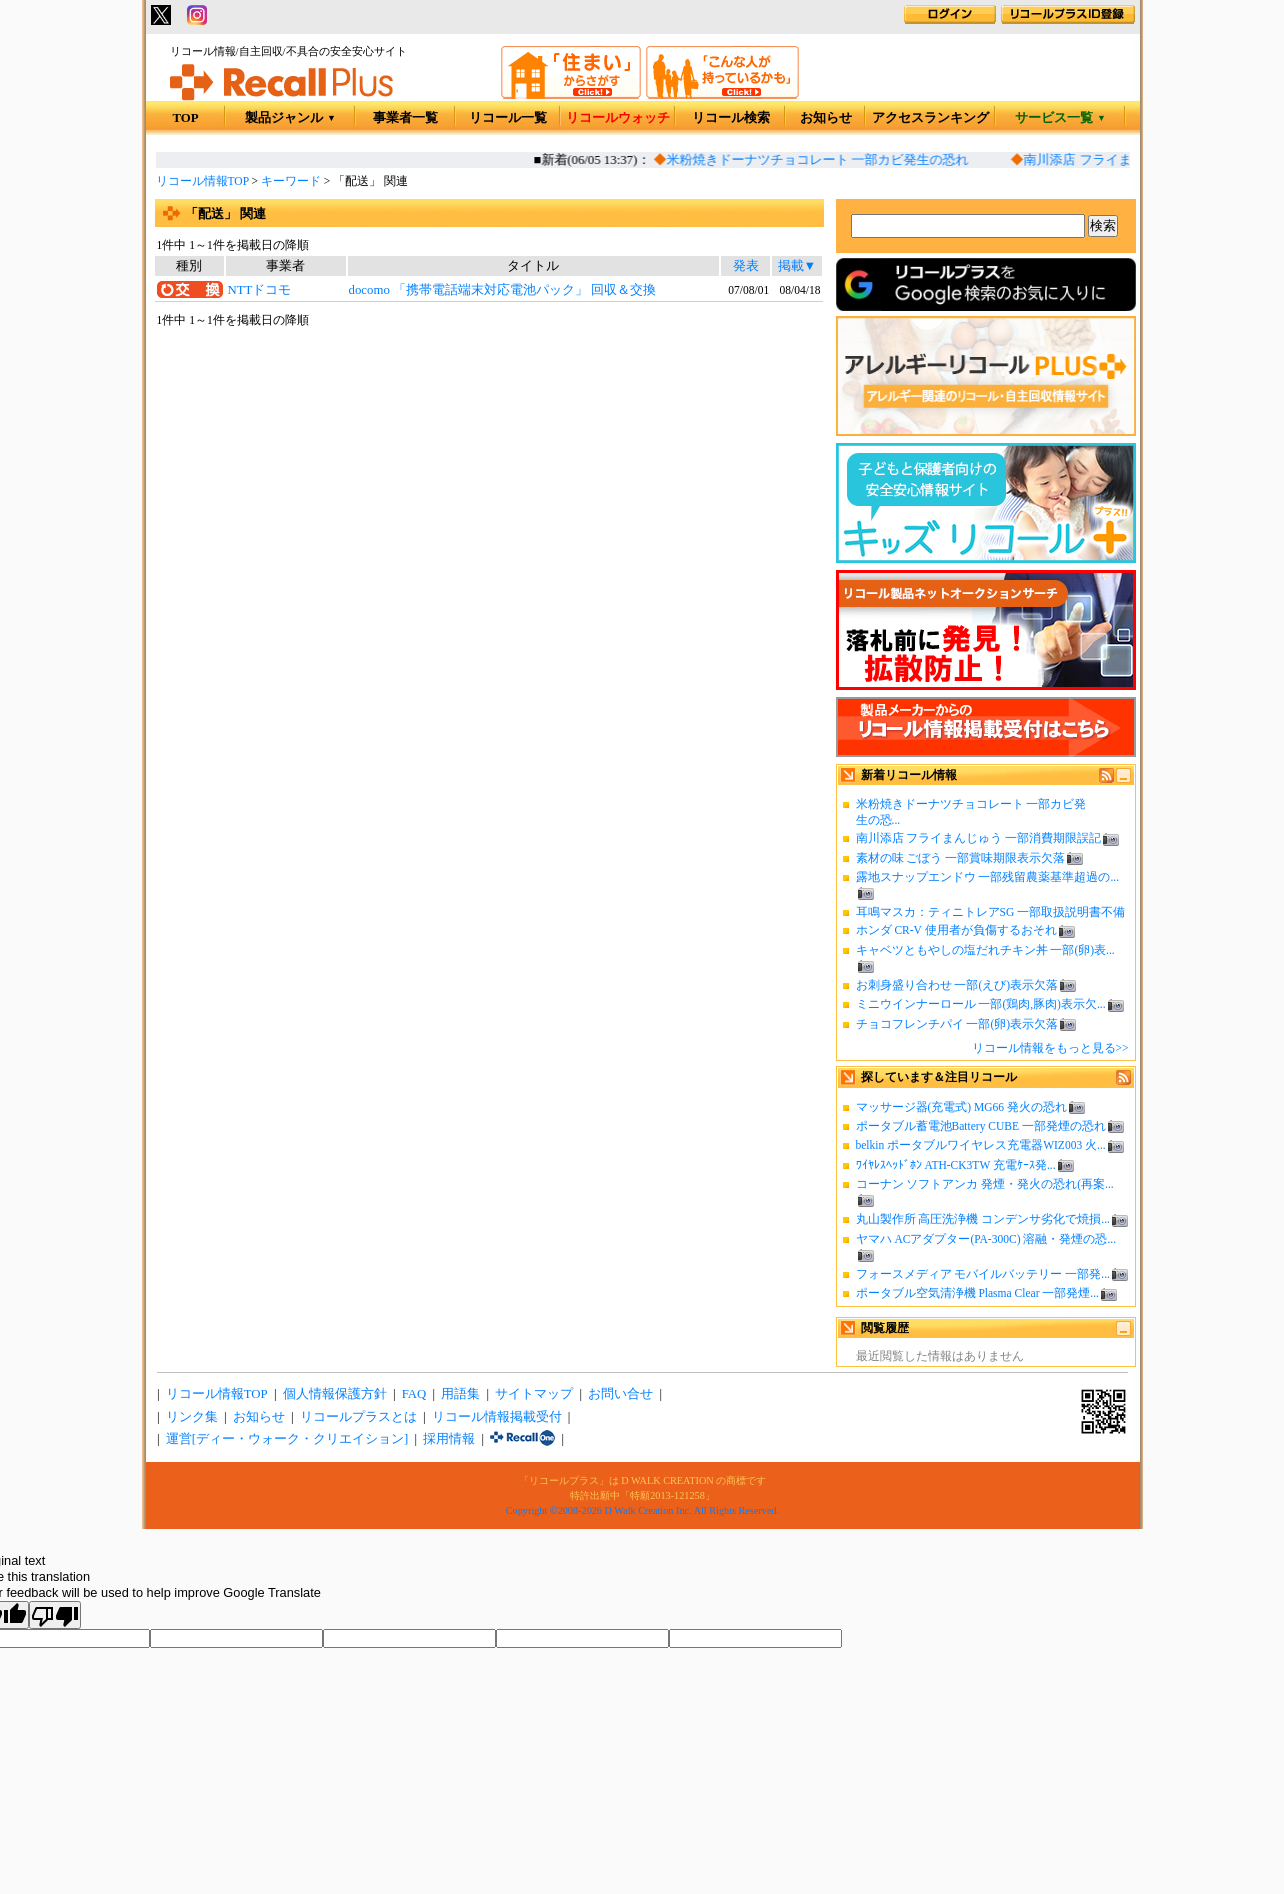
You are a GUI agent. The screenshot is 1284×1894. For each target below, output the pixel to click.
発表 (746, 266)
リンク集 (192, 1417)
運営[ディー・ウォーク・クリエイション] (287, 1439)
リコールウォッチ (618, 118)
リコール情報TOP (202, 181)
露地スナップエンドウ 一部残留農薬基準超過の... (988, 877)
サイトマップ (534, 1394)
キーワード (291, 181)
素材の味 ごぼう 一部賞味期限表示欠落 (961, 858)
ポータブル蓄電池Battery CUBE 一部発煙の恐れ (981, 1126)
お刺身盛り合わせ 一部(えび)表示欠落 (957, 985)
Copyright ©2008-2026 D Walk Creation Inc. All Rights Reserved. (642, 1510)
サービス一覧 (1060, 118)
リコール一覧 (508, 118)
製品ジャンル (290, 118)
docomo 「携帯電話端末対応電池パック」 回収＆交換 (503, 290)
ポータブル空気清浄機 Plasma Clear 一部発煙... (977, 1293)
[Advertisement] (489, 492)
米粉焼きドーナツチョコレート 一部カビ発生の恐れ (825, 160)
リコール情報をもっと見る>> (1050, 1048)
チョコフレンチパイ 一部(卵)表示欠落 (957, 1024)
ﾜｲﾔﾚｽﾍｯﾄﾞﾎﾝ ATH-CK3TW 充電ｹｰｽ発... (956, 1165)
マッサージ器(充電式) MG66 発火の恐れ (962, 1107)
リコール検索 (731, 118)
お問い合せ (620, 1394)
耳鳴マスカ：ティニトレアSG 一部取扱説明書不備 (991, 912)
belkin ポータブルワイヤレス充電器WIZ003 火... (981, 1145)
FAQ (414, 1394)
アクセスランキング (930, 118)
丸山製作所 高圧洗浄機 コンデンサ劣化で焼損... (983, 1219)
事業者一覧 (405, 118)
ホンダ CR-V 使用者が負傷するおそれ (956, 930)
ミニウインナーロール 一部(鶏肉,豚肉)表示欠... (981, 1004)
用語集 (460, 1394)
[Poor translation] (55, 1615)
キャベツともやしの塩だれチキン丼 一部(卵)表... (985, 950)
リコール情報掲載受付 (497, 1417)
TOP (185, 118)
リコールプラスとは (358, 1417)
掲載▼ (797, 266)
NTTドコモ (259, 290)
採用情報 (449, 1439)
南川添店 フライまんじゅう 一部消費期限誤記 (979, 838)
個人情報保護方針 (335, 1394)
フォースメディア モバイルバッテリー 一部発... (983, 1274)
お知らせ (826, 118)
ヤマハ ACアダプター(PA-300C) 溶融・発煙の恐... (986, 1239)
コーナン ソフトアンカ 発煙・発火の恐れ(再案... (985, 1184)
